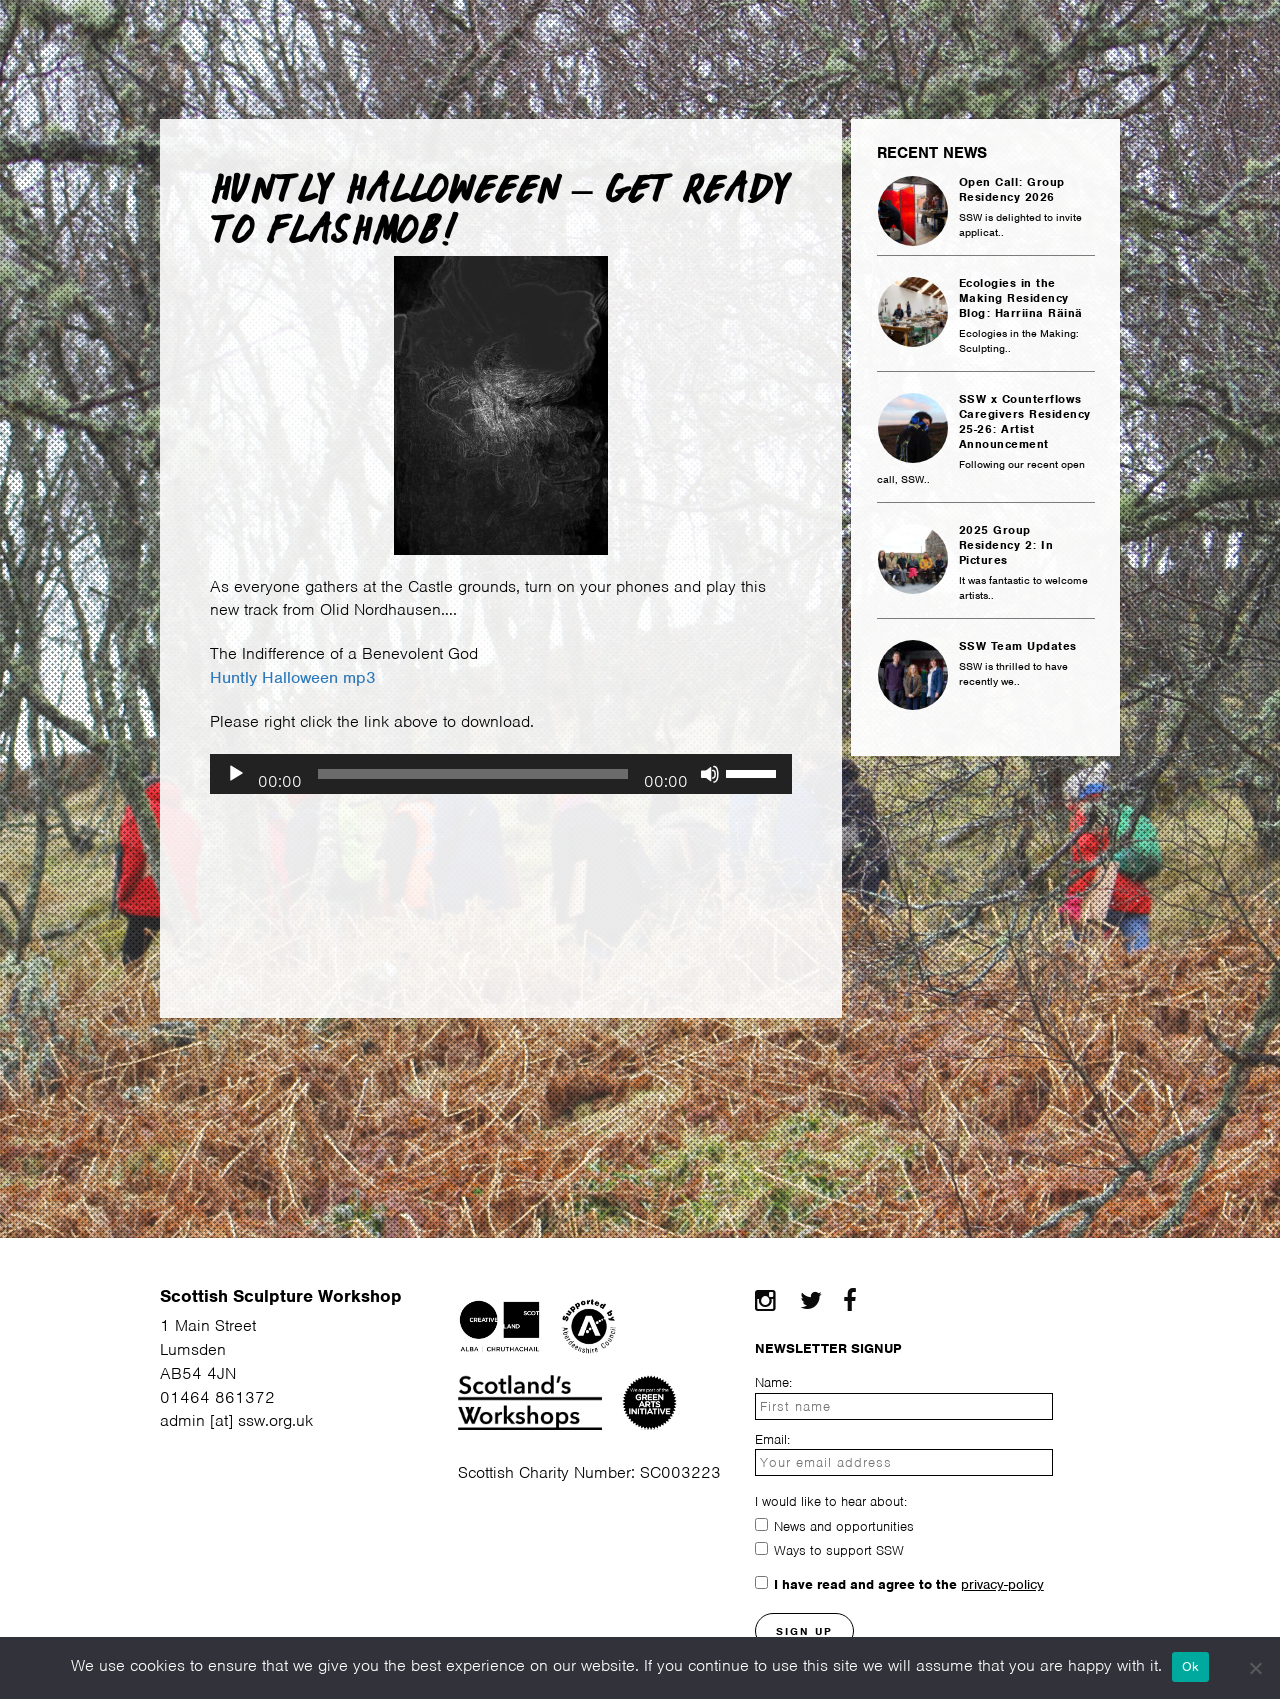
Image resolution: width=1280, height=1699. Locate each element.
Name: (773, 1382)
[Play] (236, 774)
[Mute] (710, 774)
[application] (501, 774)
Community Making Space (661, 37)
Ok (1191, 1666)
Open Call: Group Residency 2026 (1012, 190)
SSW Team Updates (1018, 646)
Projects (948, 37)
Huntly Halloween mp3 (293, 677)
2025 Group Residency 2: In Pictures (1006, 545)
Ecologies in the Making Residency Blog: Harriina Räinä (1021, 298)
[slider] (473, 774)
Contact (1063, 37)
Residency (337, 37)
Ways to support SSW (839, 1550)
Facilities (206, 37)
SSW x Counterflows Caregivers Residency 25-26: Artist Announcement (1025, 422)
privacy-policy (1002, 1584)
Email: (772, 1439)
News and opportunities (844, 1526)
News (845, 37)
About (96, 37)
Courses (463, 37)
